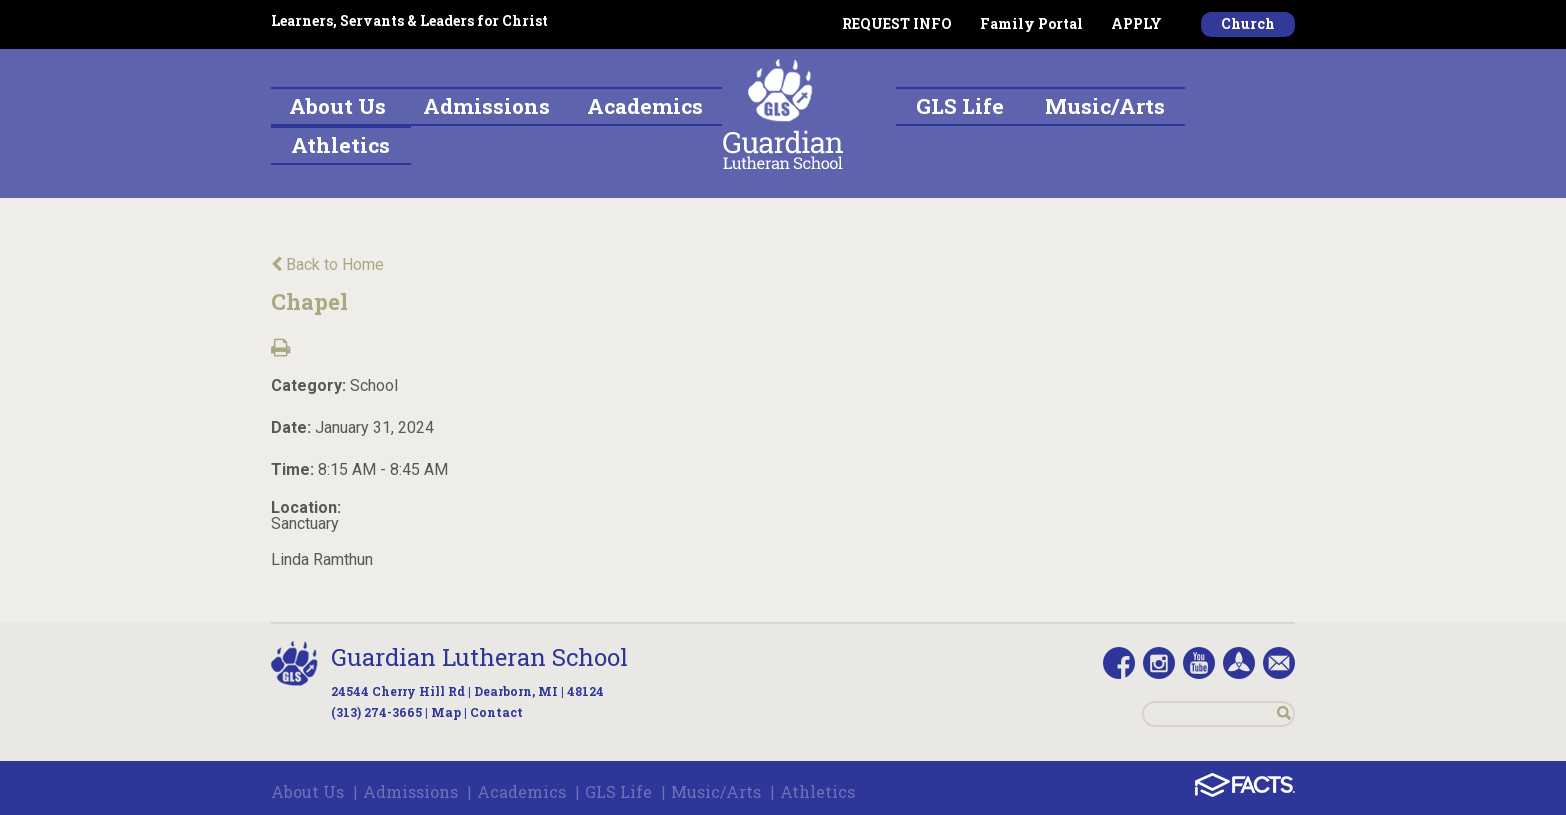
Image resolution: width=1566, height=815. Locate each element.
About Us (307, 791)
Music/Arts (716, 791)
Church (1248, 23)
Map (446, 712)
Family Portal (1031, 23)
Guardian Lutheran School (479, 657)
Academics (521, 791)
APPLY (1136, 23)
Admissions (410, 791)
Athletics (817, 791)
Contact (496, 712)
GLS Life (618, 791)
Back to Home (327, 264)
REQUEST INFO (897, 23)
